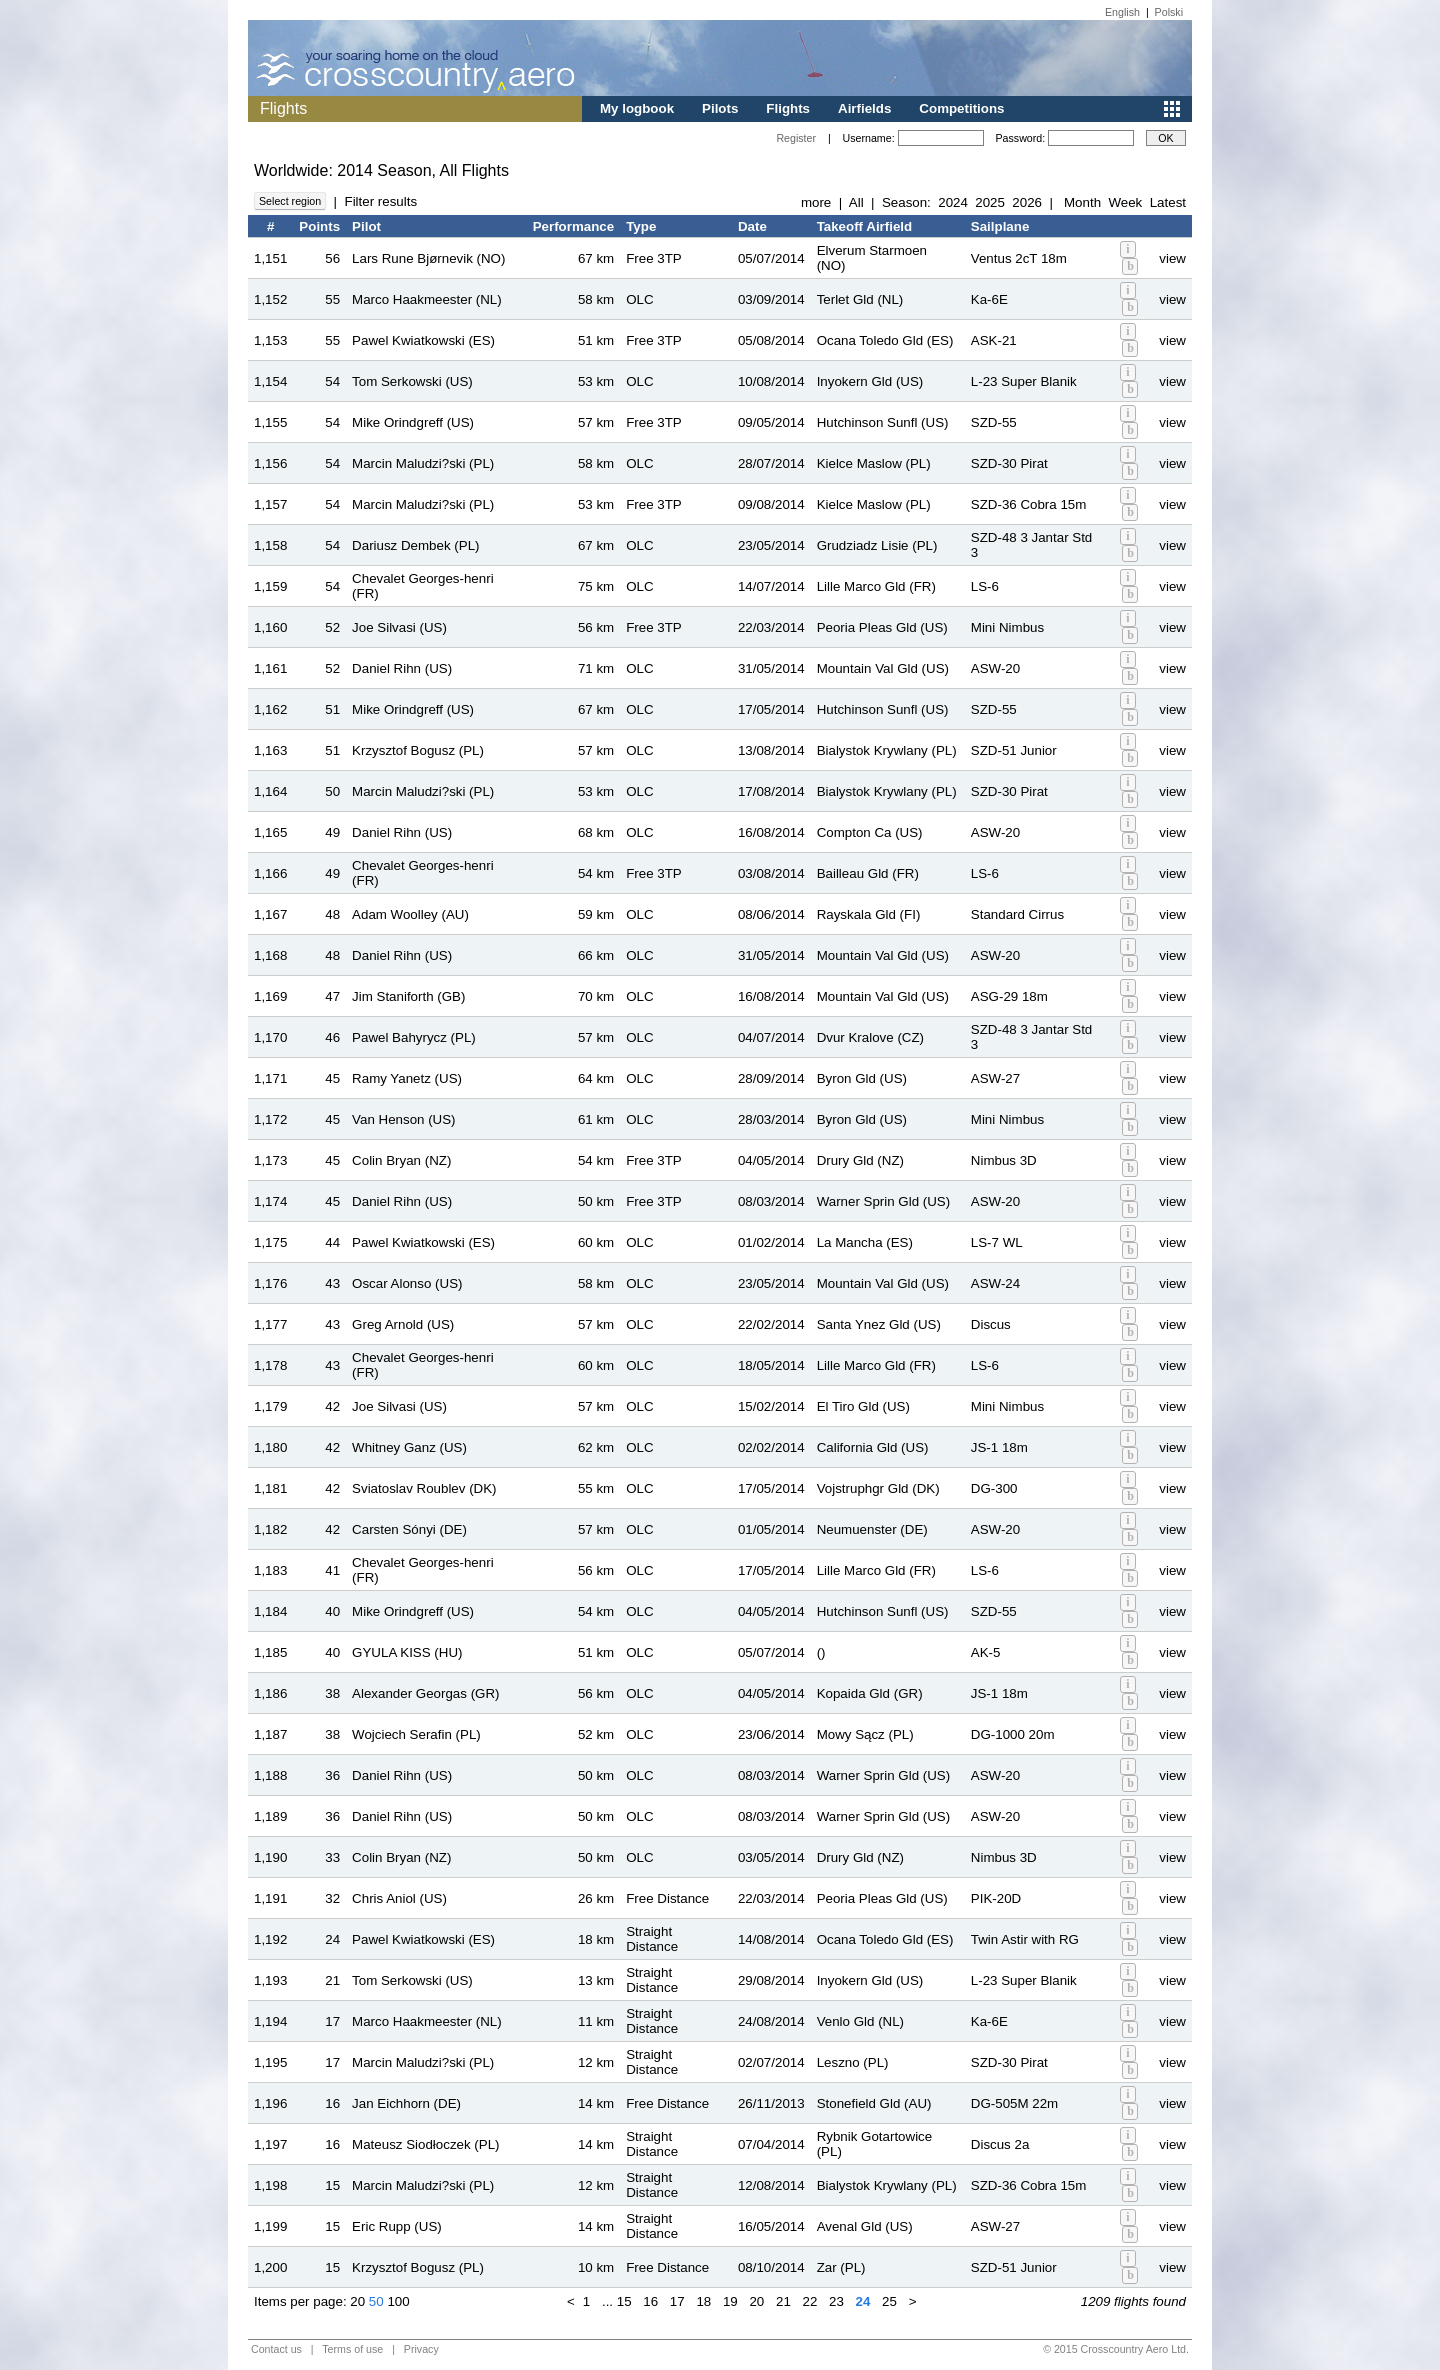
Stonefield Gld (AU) (874, 2103)
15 (624, 2301)
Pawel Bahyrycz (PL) (414, 1037)
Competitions (961, 108)
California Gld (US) (873, 1447)
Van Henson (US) (403, 1119)
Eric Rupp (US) (397, 2226)
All (856, 202)
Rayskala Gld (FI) (869, 914)
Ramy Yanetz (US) (407, 1078)
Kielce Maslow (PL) (874, 463)
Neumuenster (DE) (872, 1529)
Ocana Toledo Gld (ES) (885, 340)
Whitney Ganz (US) (409, 1447)
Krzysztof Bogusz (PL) (418, 750)
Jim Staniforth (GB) (408, 996)
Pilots (720, 108)
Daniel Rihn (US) (402, 668)
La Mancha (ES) (865, 1242)
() (821, 1652)
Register (796, 138)
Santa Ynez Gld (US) (879, 1324)
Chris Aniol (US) (399, 1898)
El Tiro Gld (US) (863, 1406)
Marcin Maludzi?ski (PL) (423, 463)
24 (863, 2301)
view (1172, 258)
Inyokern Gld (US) (870, 381)
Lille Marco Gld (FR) (876, 586)
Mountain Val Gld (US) (883, 668)
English (1122, 12)
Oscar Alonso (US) (407, 1283)
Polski (1169, 12)
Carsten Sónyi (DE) (409, 1529)
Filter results (380, 201)
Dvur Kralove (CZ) (870, 1037)
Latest (1168, 202)
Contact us (276, 2349)
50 (376, 2301)
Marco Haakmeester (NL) (427, 299)
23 (836, 2301)
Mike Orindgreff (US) (413, 422)
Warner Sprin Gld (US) (884, 1201)
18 (703, 2301)
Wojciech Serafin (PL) (416, 1734)
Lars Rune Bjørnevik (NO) (428, 258)
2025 (990, 202)
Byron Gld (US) (862, 1078)
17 (677, 2301)
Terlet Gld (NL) (860, 299)
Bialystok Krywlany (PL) (887, 750)
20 (357, 2301)
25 (889, 2301)
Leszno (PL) (853, 2062)
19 (730, 2301)
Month (1082, 202)
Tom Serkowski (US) (412, 381)
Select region (290, 201)
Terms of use (352, 2349)
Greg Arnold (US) (403, 1324)
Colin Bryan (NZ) (401, 1160)
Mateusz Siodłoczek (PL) (425, 2144)
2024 (953, 202)
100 (398, 2301)
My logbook (637, 108)
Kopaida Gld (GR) (870, 1693)
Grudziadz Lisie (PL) (877, 545)
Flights (788, 108)
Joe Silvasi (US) (399, 627)
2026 (1027, 202)
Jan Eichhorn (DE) (406, 2103)
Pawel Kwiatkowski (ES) (423, 340)
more (816, 202)
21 (783, 2301)
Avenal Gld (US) (865, 2226)
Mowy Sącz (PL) (865, 1734)
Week (1125, 202)
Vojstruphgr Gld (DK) (878, 1488)
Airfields (864, 108)
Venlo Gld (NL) (860, 2021)
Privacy (421, 2349)
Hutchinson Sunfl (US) (883, 422)
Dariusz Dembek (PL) (415, 545)
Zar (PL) (841, 2267)
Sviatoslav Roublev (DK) (424, 1488)
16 (650, 2301)
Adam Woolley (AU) (410, 914)
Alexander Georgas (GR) (425, 1693)
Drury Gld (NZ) (860, 1160)
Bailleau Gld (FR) (868, 873)
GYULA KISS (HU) (407, 1652)
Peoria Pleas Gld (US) (882, 627)
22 (810, 2301)
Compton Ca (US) (870, 832)
